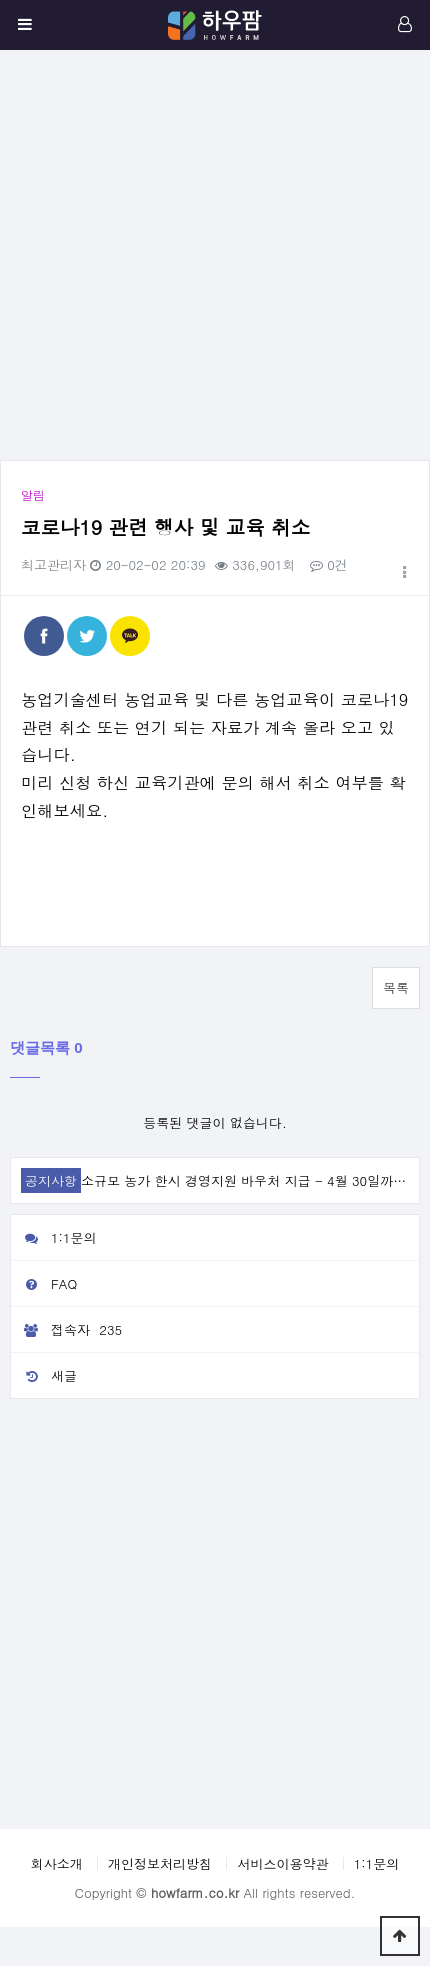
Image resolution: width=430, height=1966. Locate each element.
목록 (396, 987)
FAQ (44, 1283)
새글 (44, 1375)
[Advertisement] (205, 255)
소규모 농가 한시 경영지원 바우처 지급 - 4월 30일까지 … (252, 1180)
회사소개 (57, 1863)
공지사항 (51, 1180)
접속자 (69, 1330)
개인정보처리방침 (160, 1863)
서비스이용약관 (282, 1863)
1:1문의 (54, 1237)
